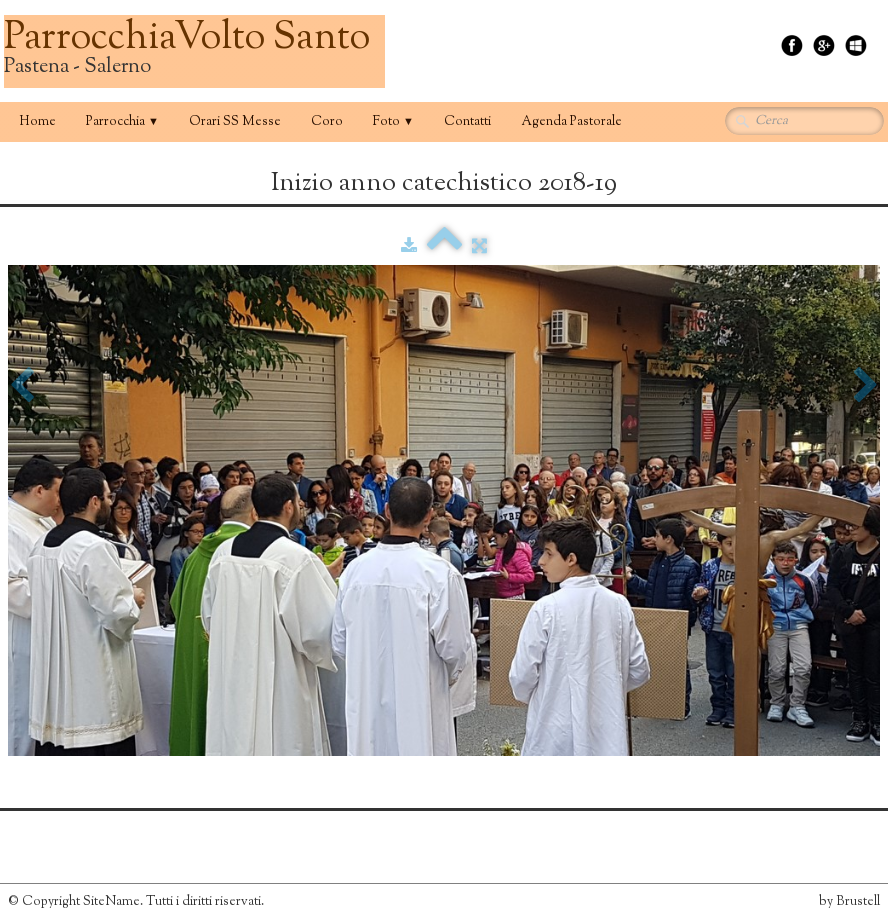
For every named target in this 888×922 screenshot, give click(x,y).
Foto (393, 122)
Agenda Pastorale (571, 122)
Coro (327, 122)
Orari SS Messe (235, 122)
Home (37, 122)
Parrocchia (122, 122)
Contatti (467, 122)
